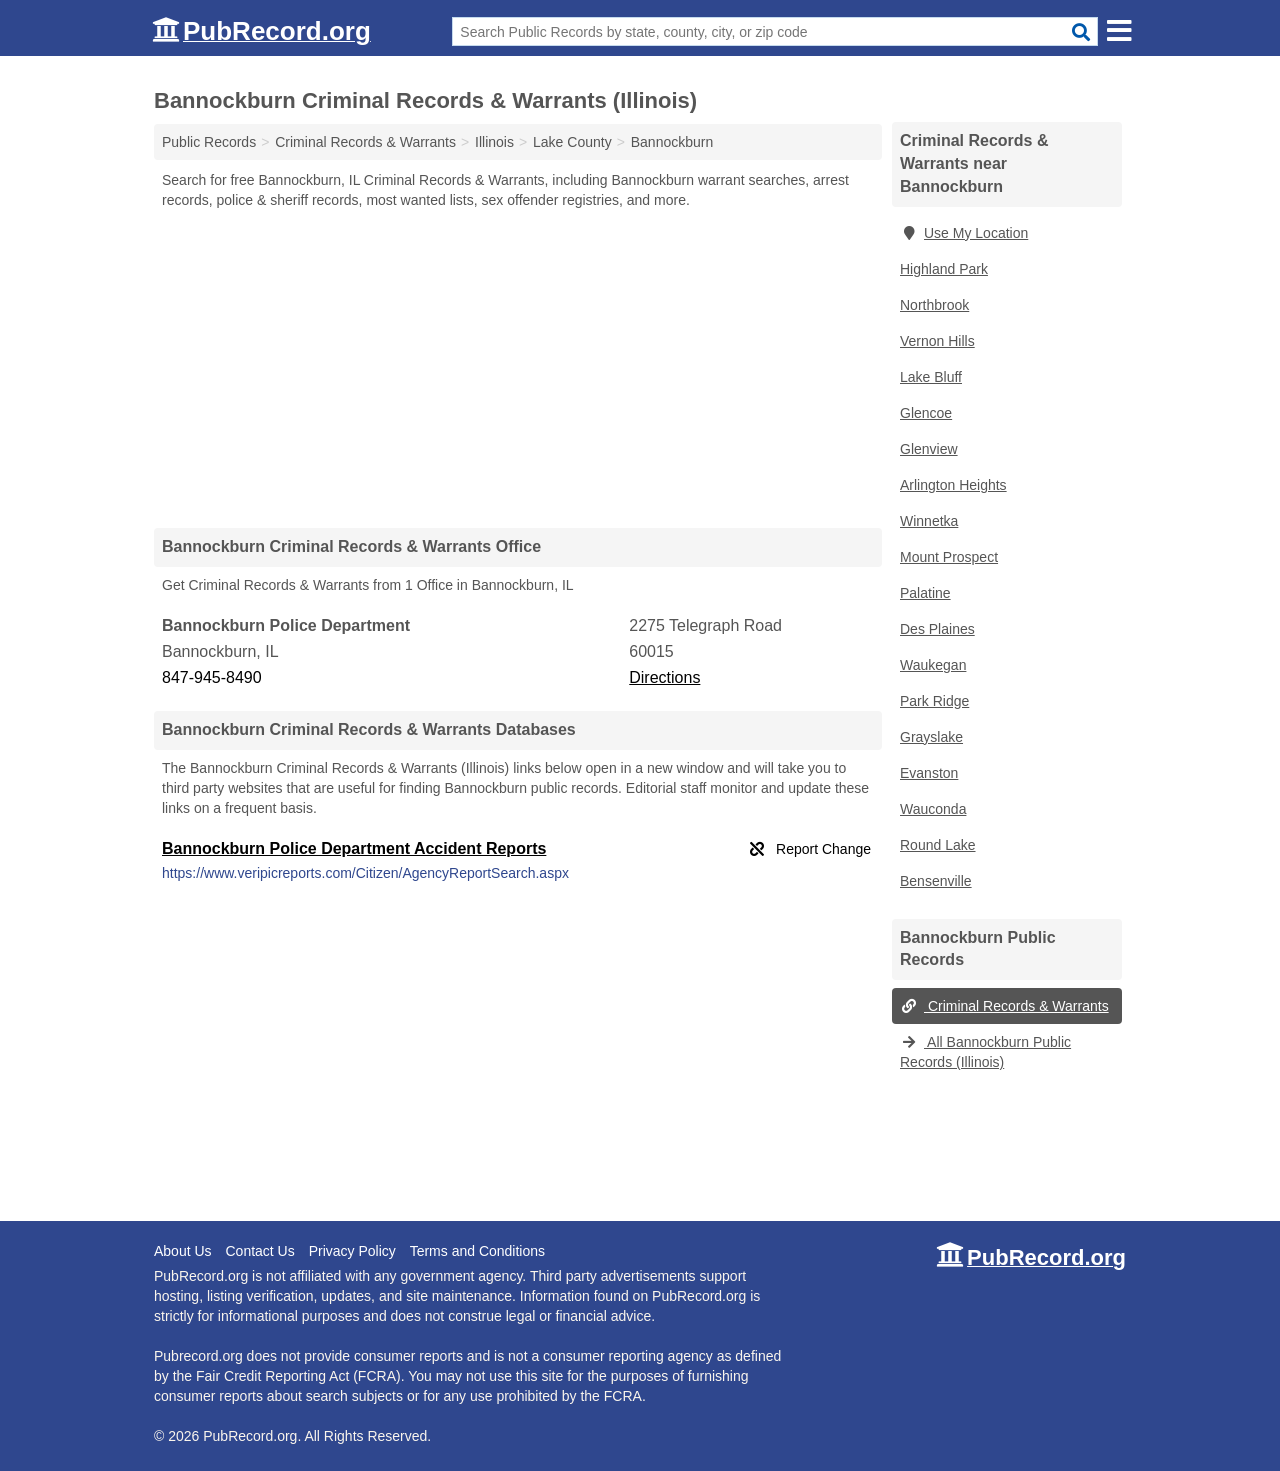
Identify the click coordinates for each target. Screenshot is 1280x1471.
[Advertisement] (518, 368)
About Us (183, 1251)
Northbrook (934, 305)
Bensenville (936, 881)
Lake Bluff (931, 377)
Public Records (209, 142)
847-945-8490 (212, 677)
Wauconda (933, 809)
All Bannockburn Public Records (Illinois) (985, 1052)
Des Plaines (937, 629)
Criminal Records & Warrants (1004, 1006)
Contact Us (259, 1251)
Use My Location (964, 233)
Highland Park (944, 269)
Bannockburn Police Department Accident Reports (354, 848)
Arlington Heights (953, 485)
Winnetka (929, 521)
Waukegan (933, 665)
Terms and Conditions (477, 1251)
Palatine (925, 593)
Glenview (929, 449)
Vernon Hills (937, 341)
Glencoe (926, 413)
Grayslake (931, 737)
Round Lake (938, 845)
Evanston (929, 773)
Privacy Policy (352, 1251)
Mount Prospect (949, 557)
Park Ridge (934, 701)
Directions (664, 677)
